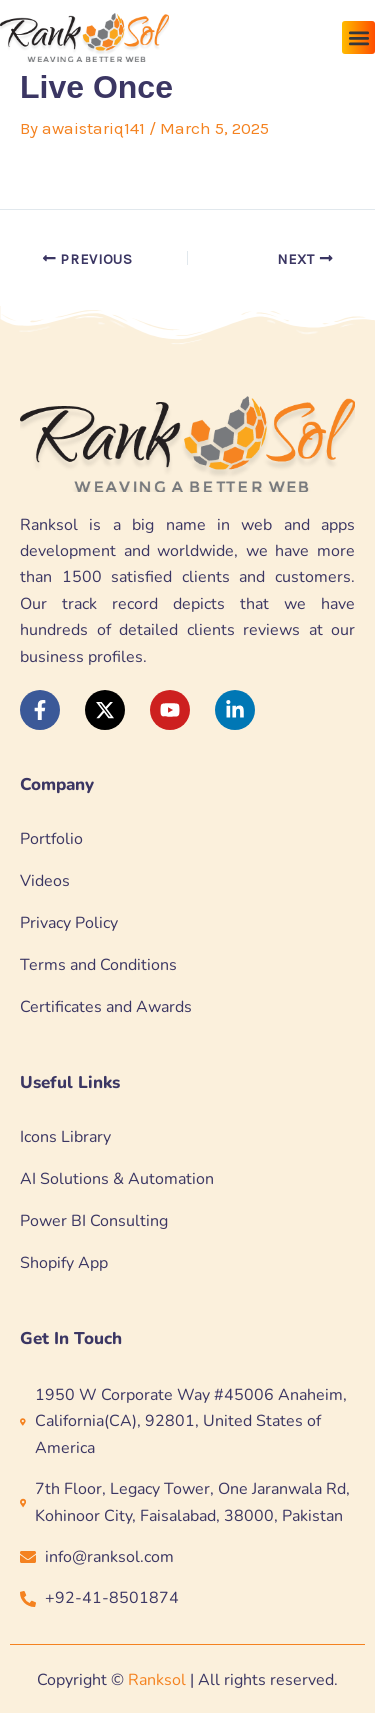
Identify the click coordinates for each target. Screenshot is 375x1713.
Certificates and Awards (106, 1007)
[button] (358, 37)
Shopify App (64, 1263)
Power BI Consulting (94, 1221)
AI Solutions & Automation (117, 1179)
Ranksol (157, 1680)
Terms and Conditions (98, 965)
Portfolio (51, 839)
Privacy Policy (69, 923)
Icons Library (65, 1137)
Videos (45, 881)
